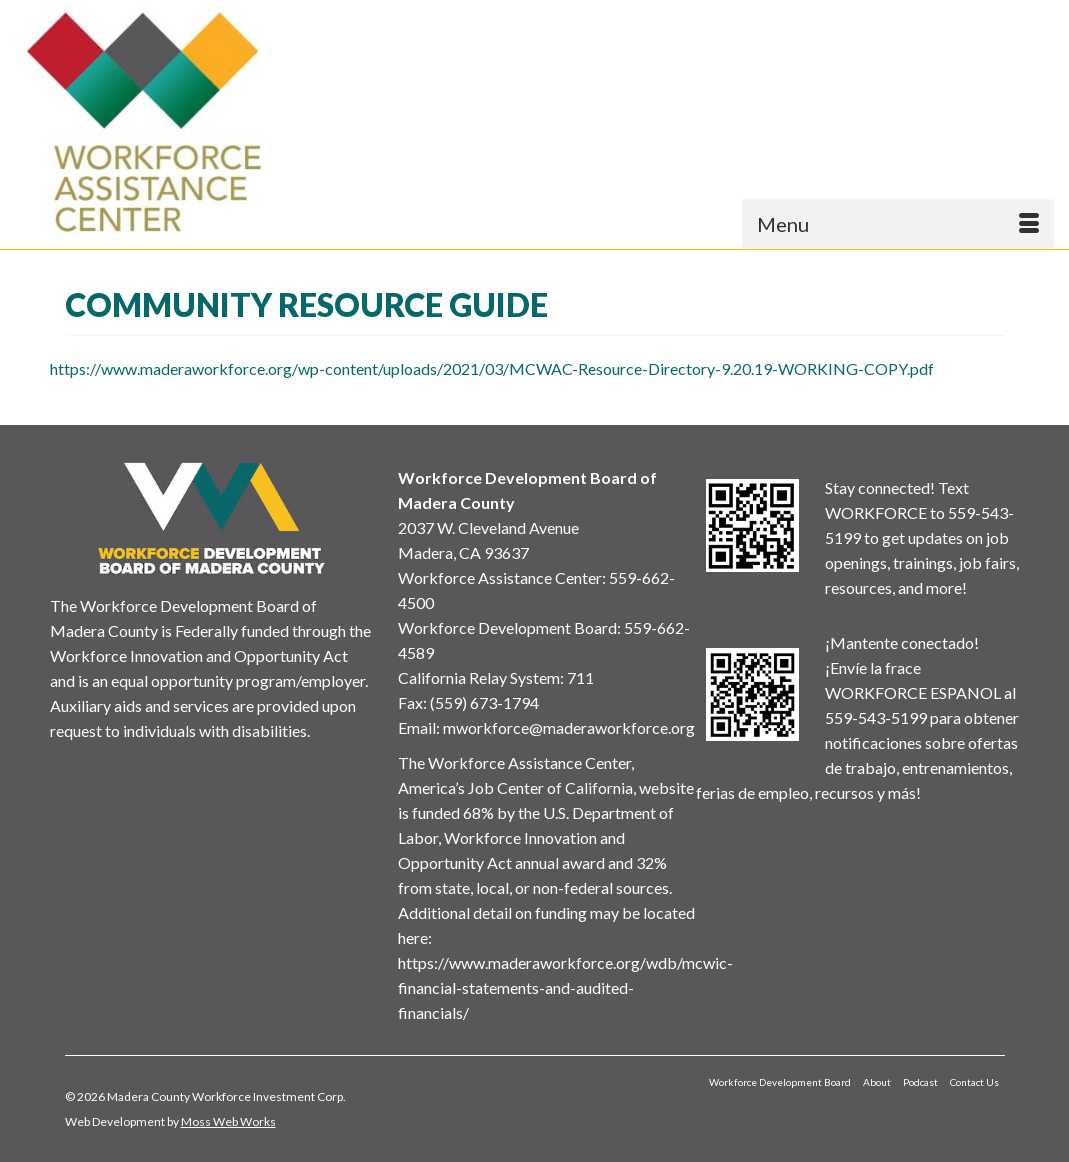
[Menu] (898, 224)
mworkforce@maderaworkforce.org (569, 727)
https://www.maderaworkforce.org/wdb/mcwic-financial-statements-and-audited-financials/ (565, 987)
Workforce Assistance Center (500, 577)
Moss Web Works (228, 1121)
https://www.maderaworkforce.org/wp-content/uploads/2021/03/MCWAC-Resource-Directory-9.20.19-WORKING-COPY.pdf (492, 368)
